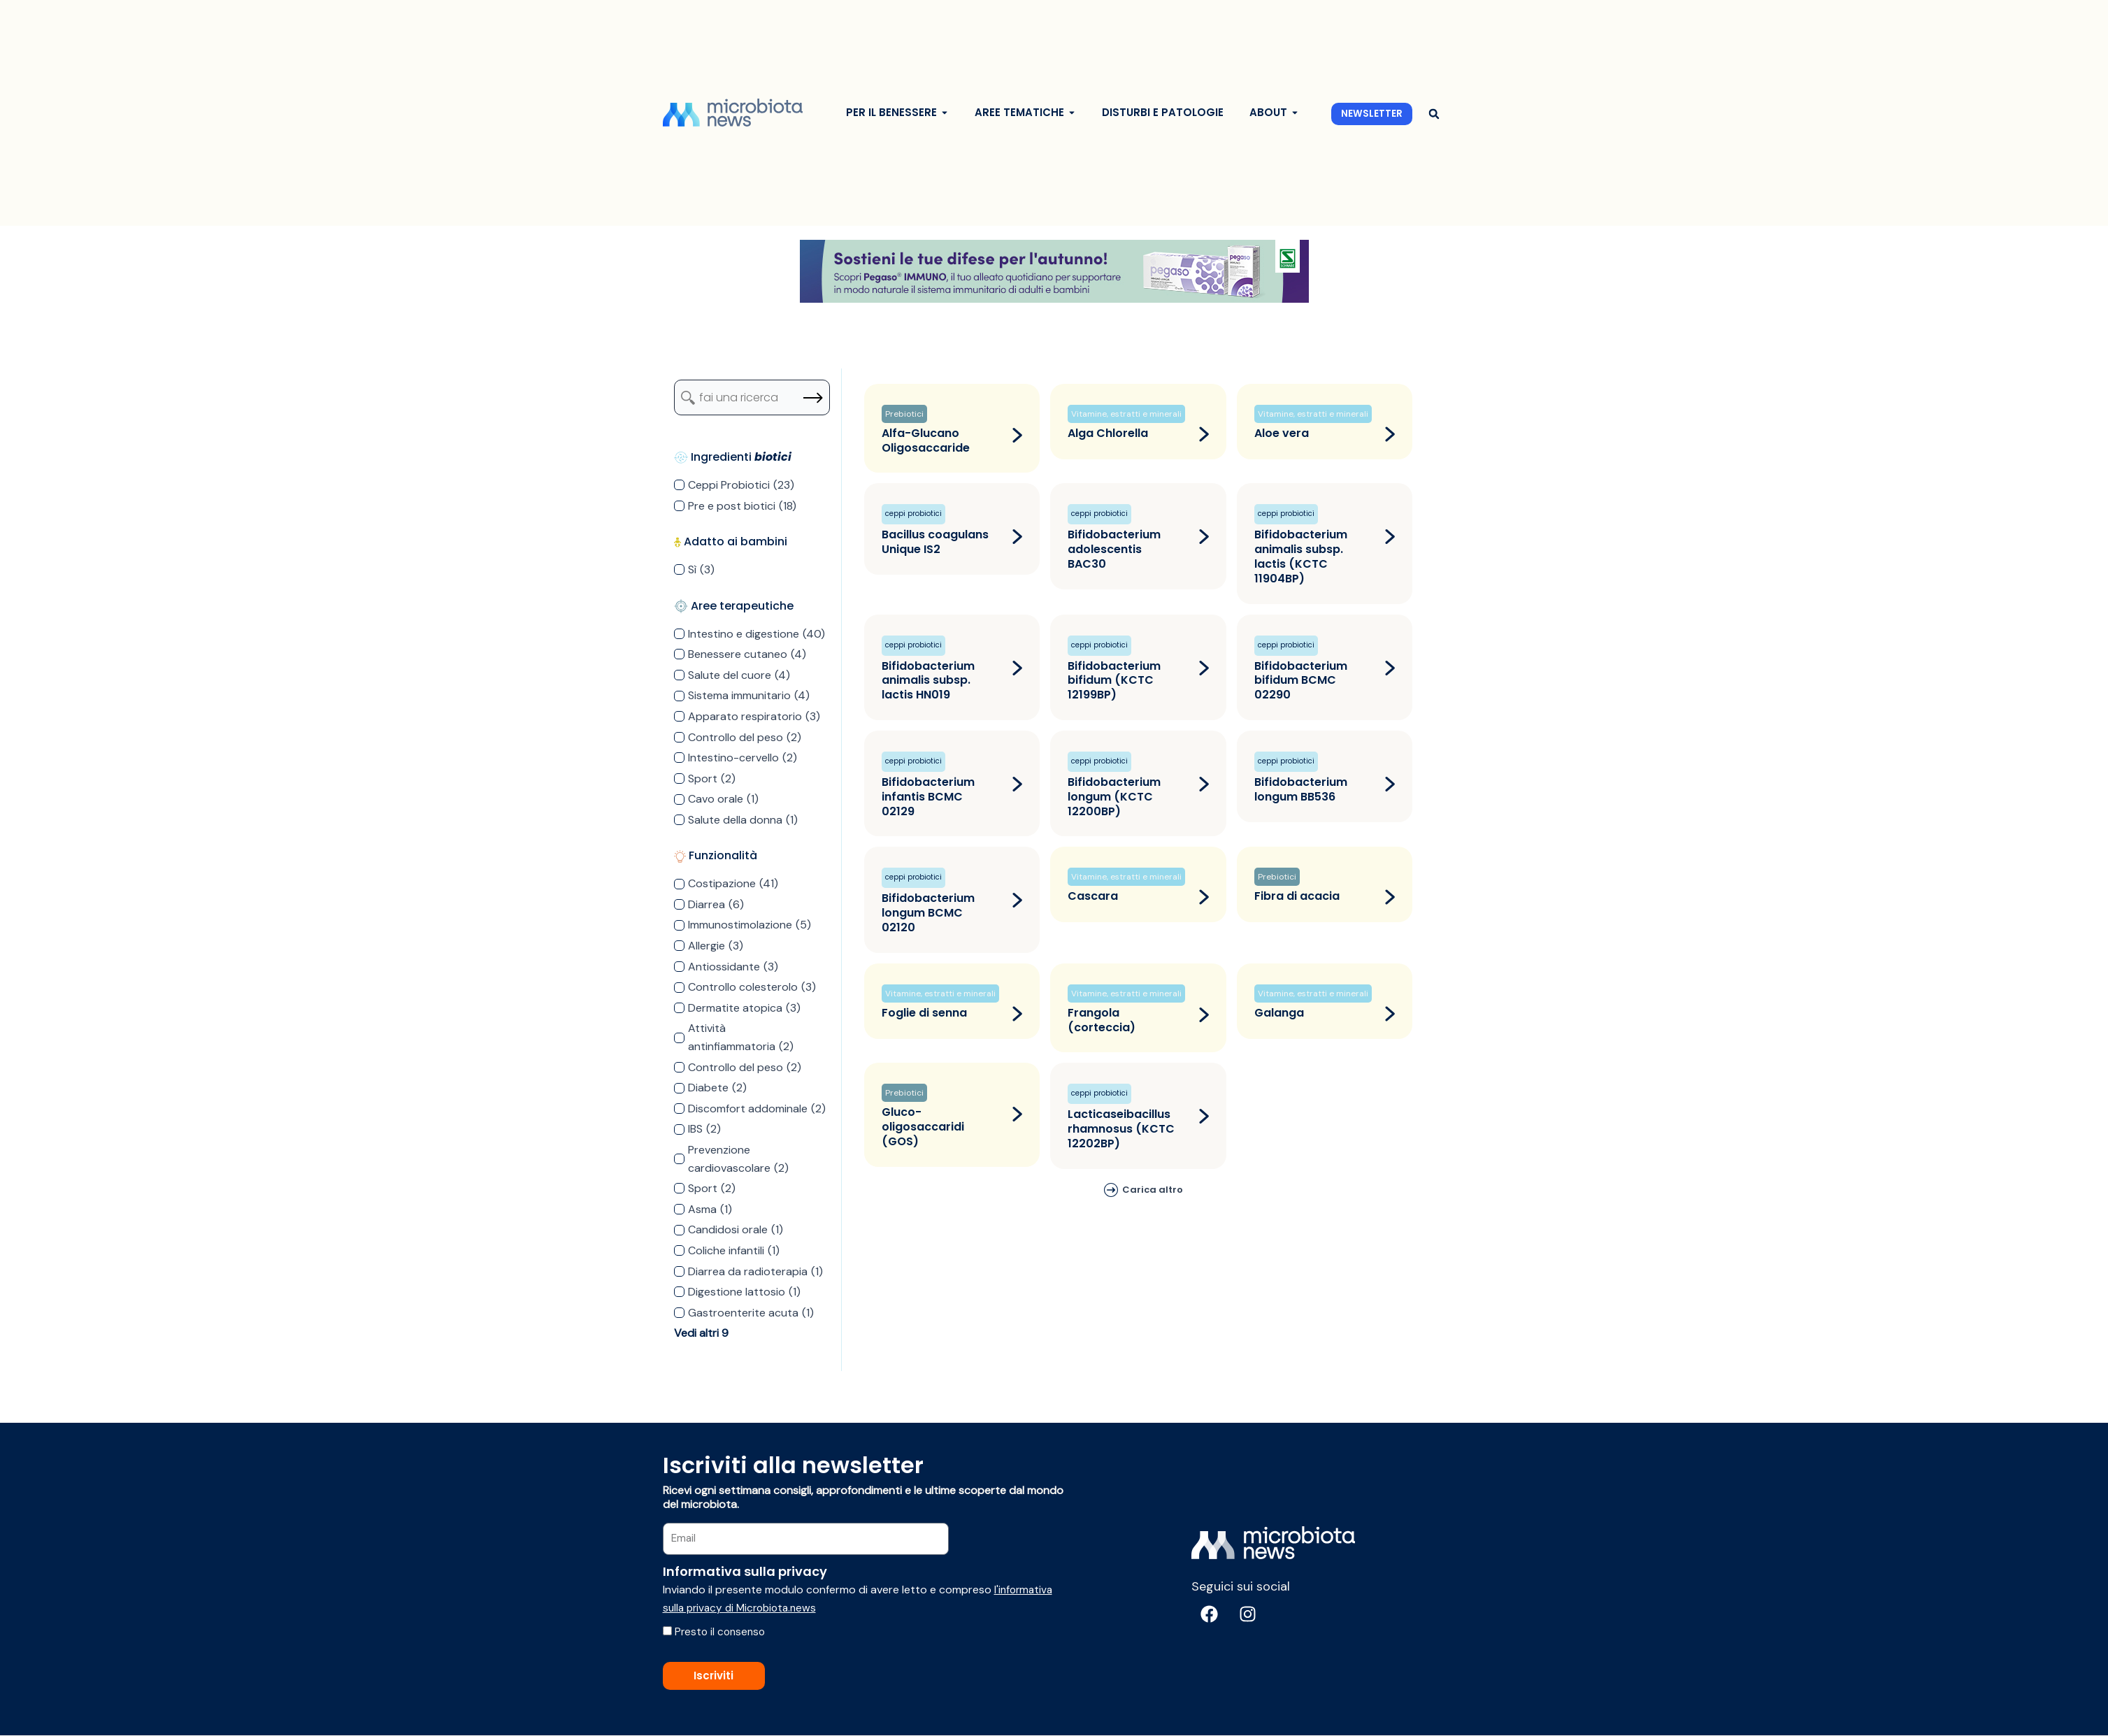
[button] (1434, 113)
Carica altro (1152, 1189)
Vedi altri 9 (701, 1333)
